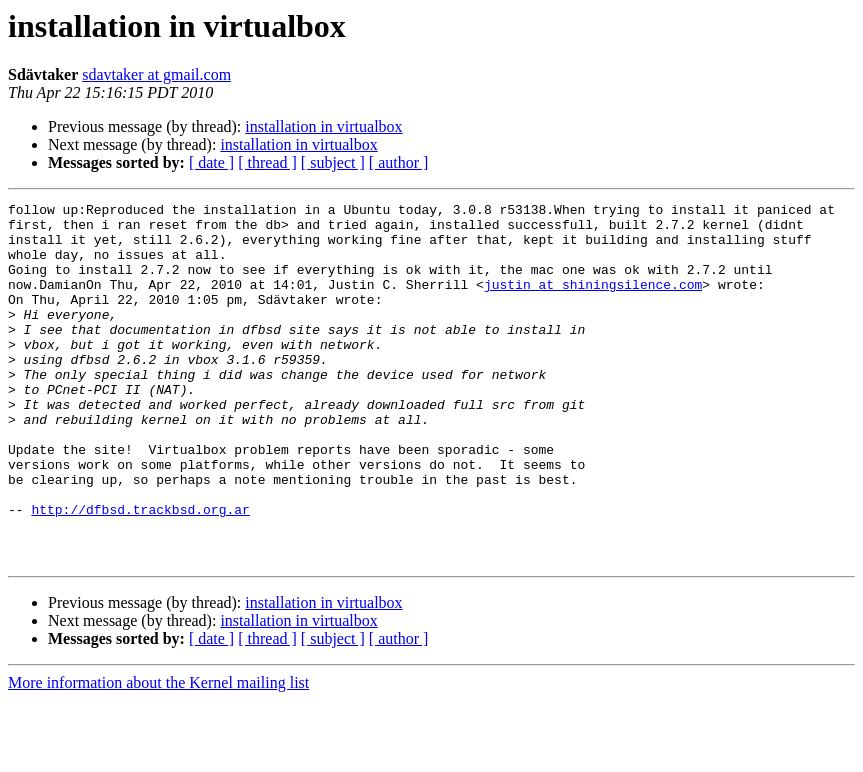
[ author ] (399, 162)
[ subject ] (333, 162)
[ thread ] (267, 162)
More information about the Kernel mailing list (158, 754)
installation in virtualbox (323, 126)
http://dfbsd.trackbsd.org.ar (140, 572)
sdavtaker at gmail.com (156, 74)
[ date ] (211, 162)
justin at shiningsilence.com (593, 302)
